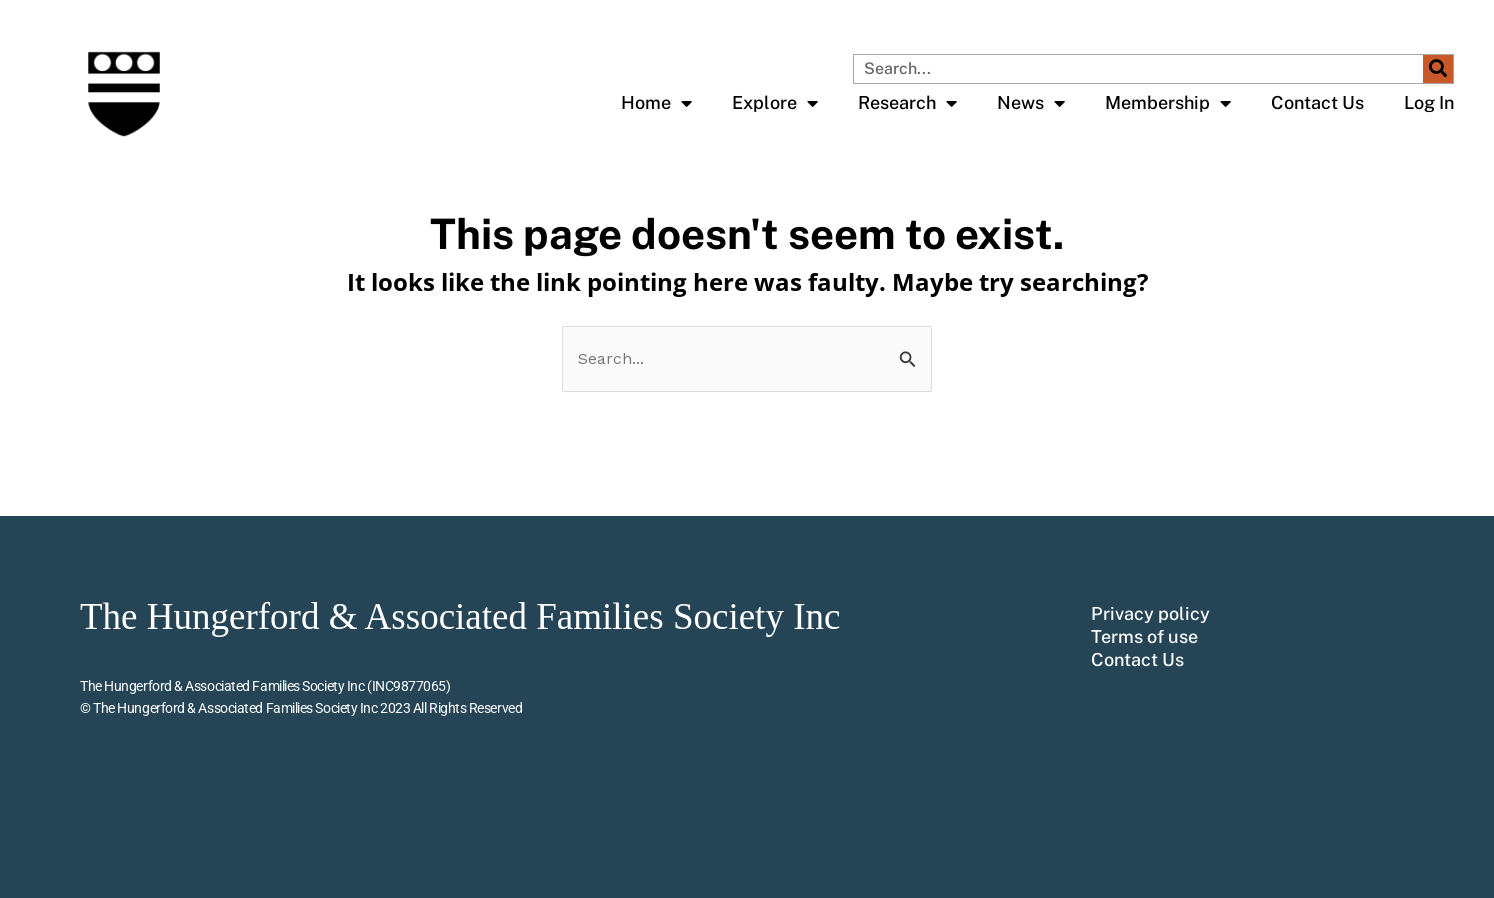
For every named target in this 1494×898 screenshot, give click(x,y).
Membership (1168, 103)
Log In (1429, 102)
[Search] (1438, 69)
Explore (775, 103)
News (1031, 103)
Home (656, 103)
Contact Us (1317, 102)
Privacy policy (1150, 614)
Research (907, 103)
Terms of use (1144, 637)
